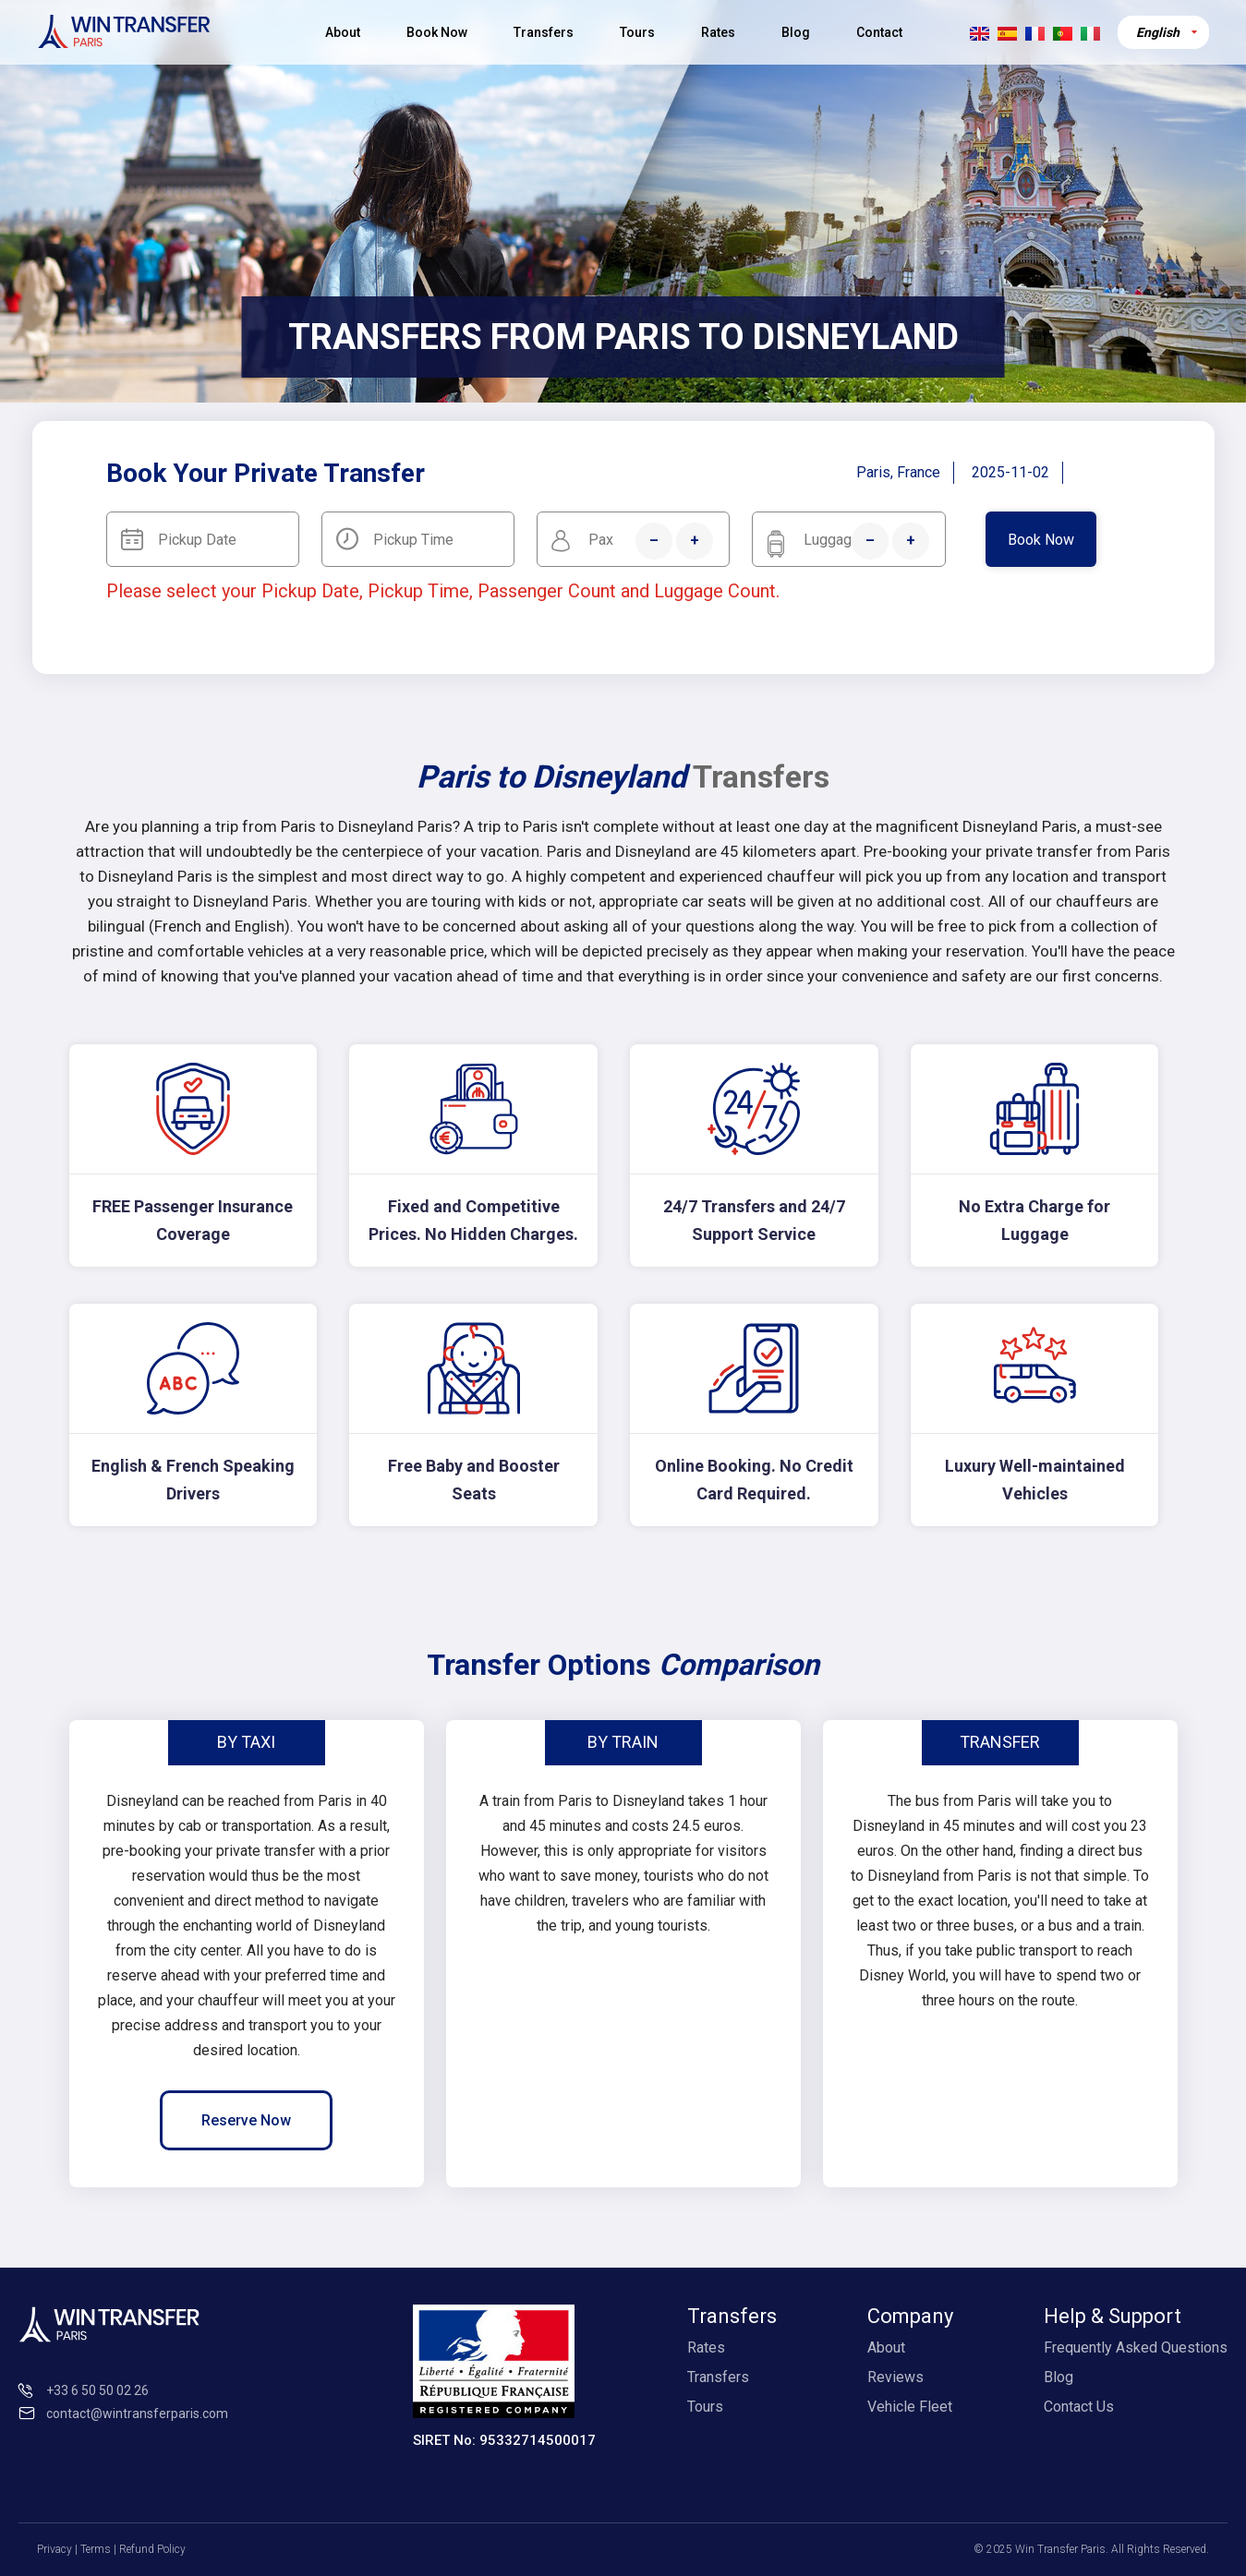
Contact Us (1079, 2406)
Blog (795, 32)
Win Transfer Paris (1060, 2549)
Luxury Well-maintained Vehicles (1035, 1479)
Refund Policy (152, 2549)
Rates (718, 32)
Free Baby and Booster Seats (474, 1479)
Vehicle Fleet (909, 2406)
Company (910, 2316)
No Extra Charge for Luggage (1034, 1220)
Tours (637, 32)
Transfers (544, 32)
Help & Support (1112, 2316)
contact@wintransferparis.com (137, 2413)
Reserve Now (246, 2120)
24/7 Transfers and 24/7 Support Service (754, 1220)
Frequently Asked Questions (1136, 2347)
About (342, 32)
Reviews (895, 2377)
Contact (879, 32)
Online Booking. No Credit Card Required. (754, 1479)
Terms (95, 2549)
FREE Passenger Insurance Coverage (192, 1220)
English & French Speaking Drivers (193, 1479)
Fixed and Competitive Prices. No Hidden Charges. (473, 1220)
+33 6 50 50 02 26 (97, 2390)
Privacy (54, 2549)
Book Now (436, 32)
